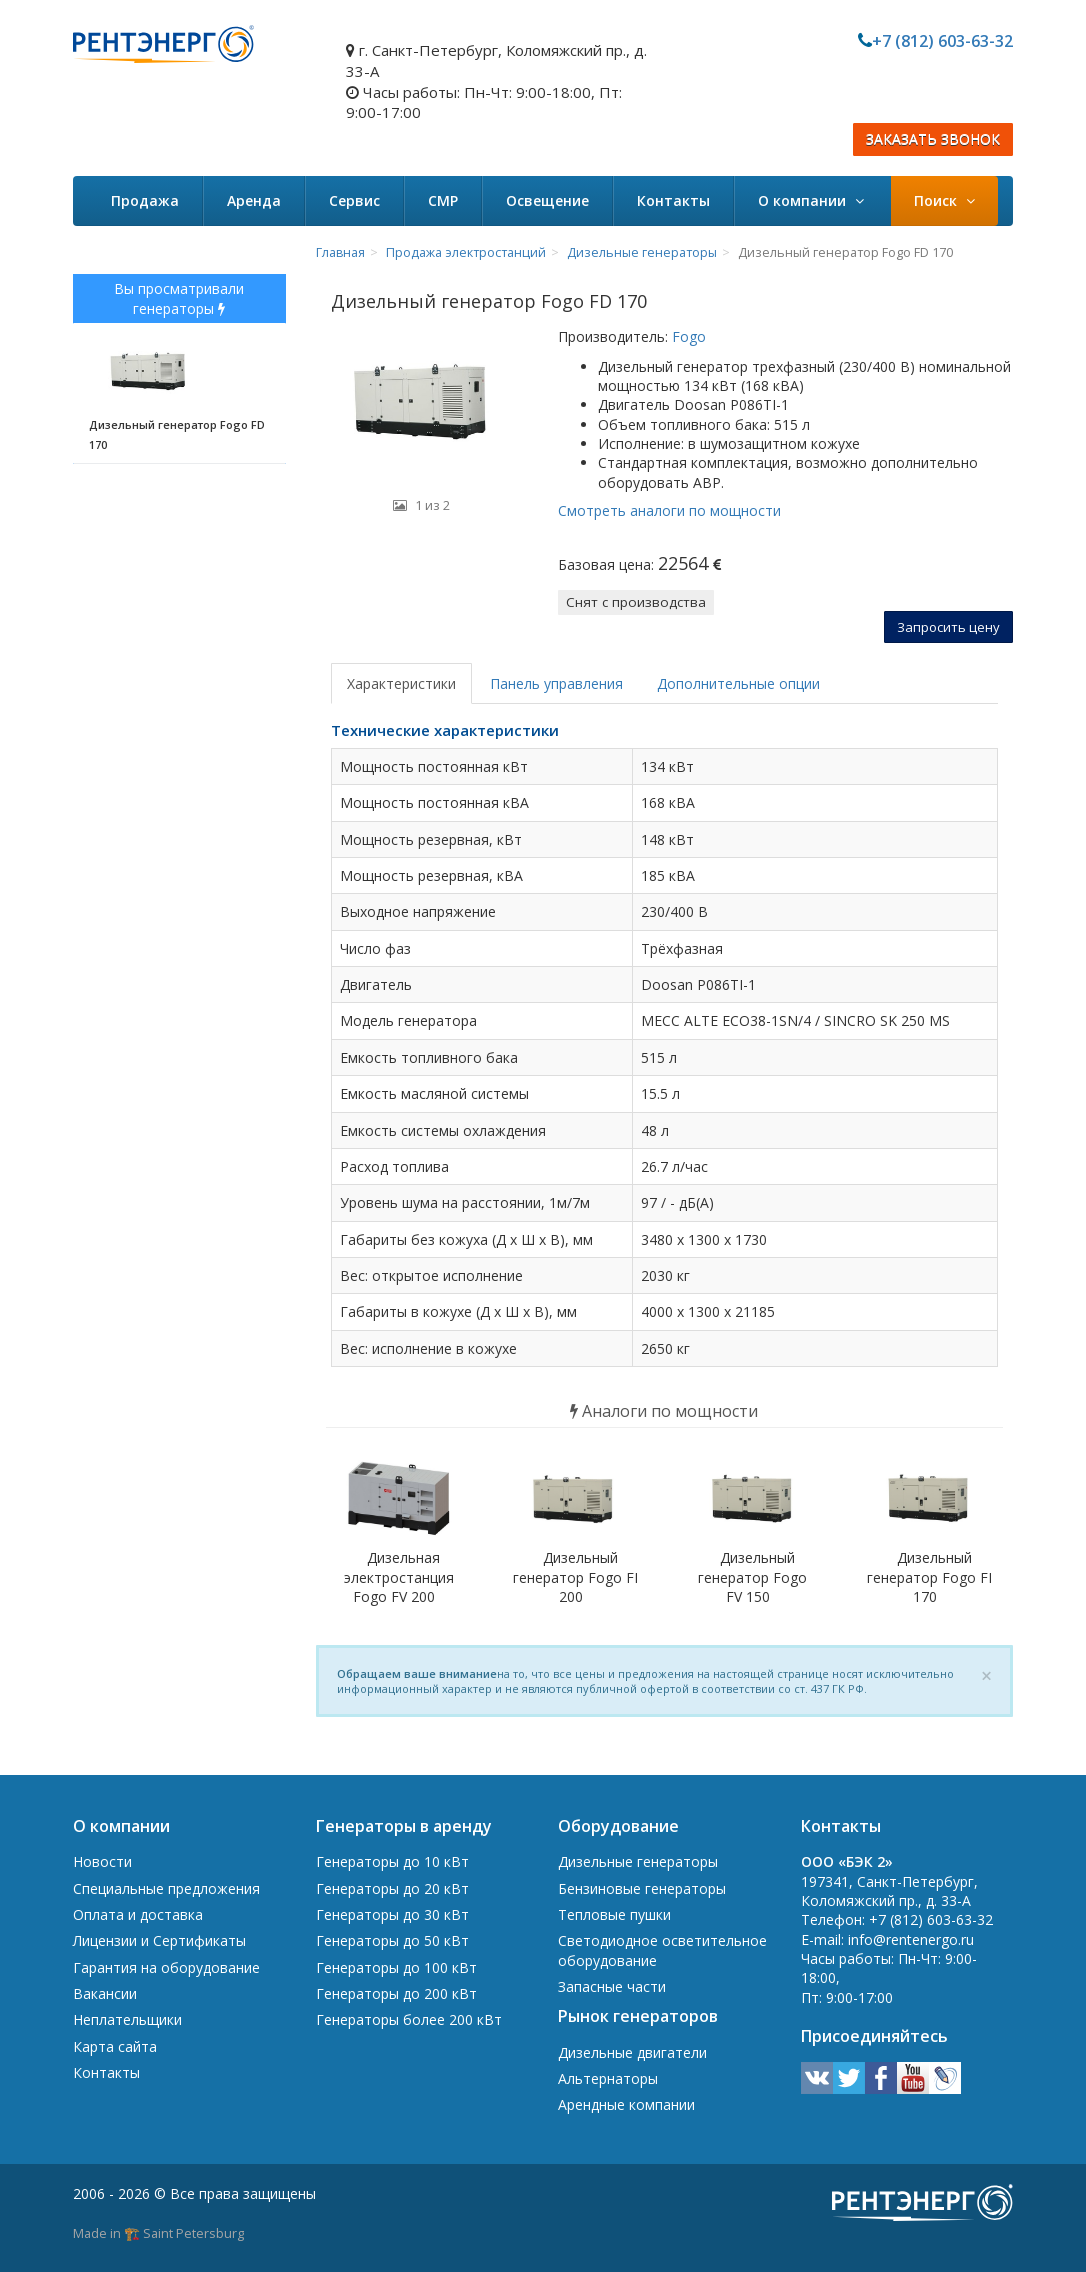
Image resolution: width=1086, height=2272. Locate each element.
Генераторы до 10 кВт (392, 1861)
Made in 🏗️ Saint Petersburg (158, 2233)
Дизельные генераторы (642, 252)
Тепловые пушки (614, 1914)
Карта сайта (115, 2046)
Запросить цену (948, 627)
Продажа (145, 200)
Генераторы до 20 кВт (392, 1888)
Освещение (547, 200)
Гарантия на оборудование (166, 1967)
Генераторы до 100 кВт (396, 1967)
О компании (811, 200)
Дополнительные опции (738, 683)
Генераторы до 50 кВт (392, 1940)
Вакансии (105, 1993)
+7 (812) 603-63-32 (942, 41)
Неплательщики (127, 2019)
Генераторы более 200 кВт (409, 2019)
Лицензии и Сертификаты (159, 1940)
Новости (102, 1861)
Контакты (673, 200)
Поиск (944, 200)
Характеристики (401, 683)
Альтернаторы (608, 2078)
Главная (340, 252)
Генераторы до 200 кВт (396, 1993)
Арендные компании (626, 2104)
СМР (443, 200)
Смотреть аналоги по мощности (669, 510)
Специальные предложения (166, 1888)
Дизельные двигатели (632, 2052)
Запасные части (612, 1986)
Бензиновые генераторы (642, 1888)
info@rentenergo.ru (911, 1939)
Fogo (687, 336)
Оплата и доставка (138, 1914)
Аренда (254, 200)
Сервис (354, 200)
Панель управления (556, 683)
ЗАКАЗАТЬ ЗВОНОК (933, 139)
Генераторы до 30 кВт (392, 1914)
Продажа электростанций (466, 252)
